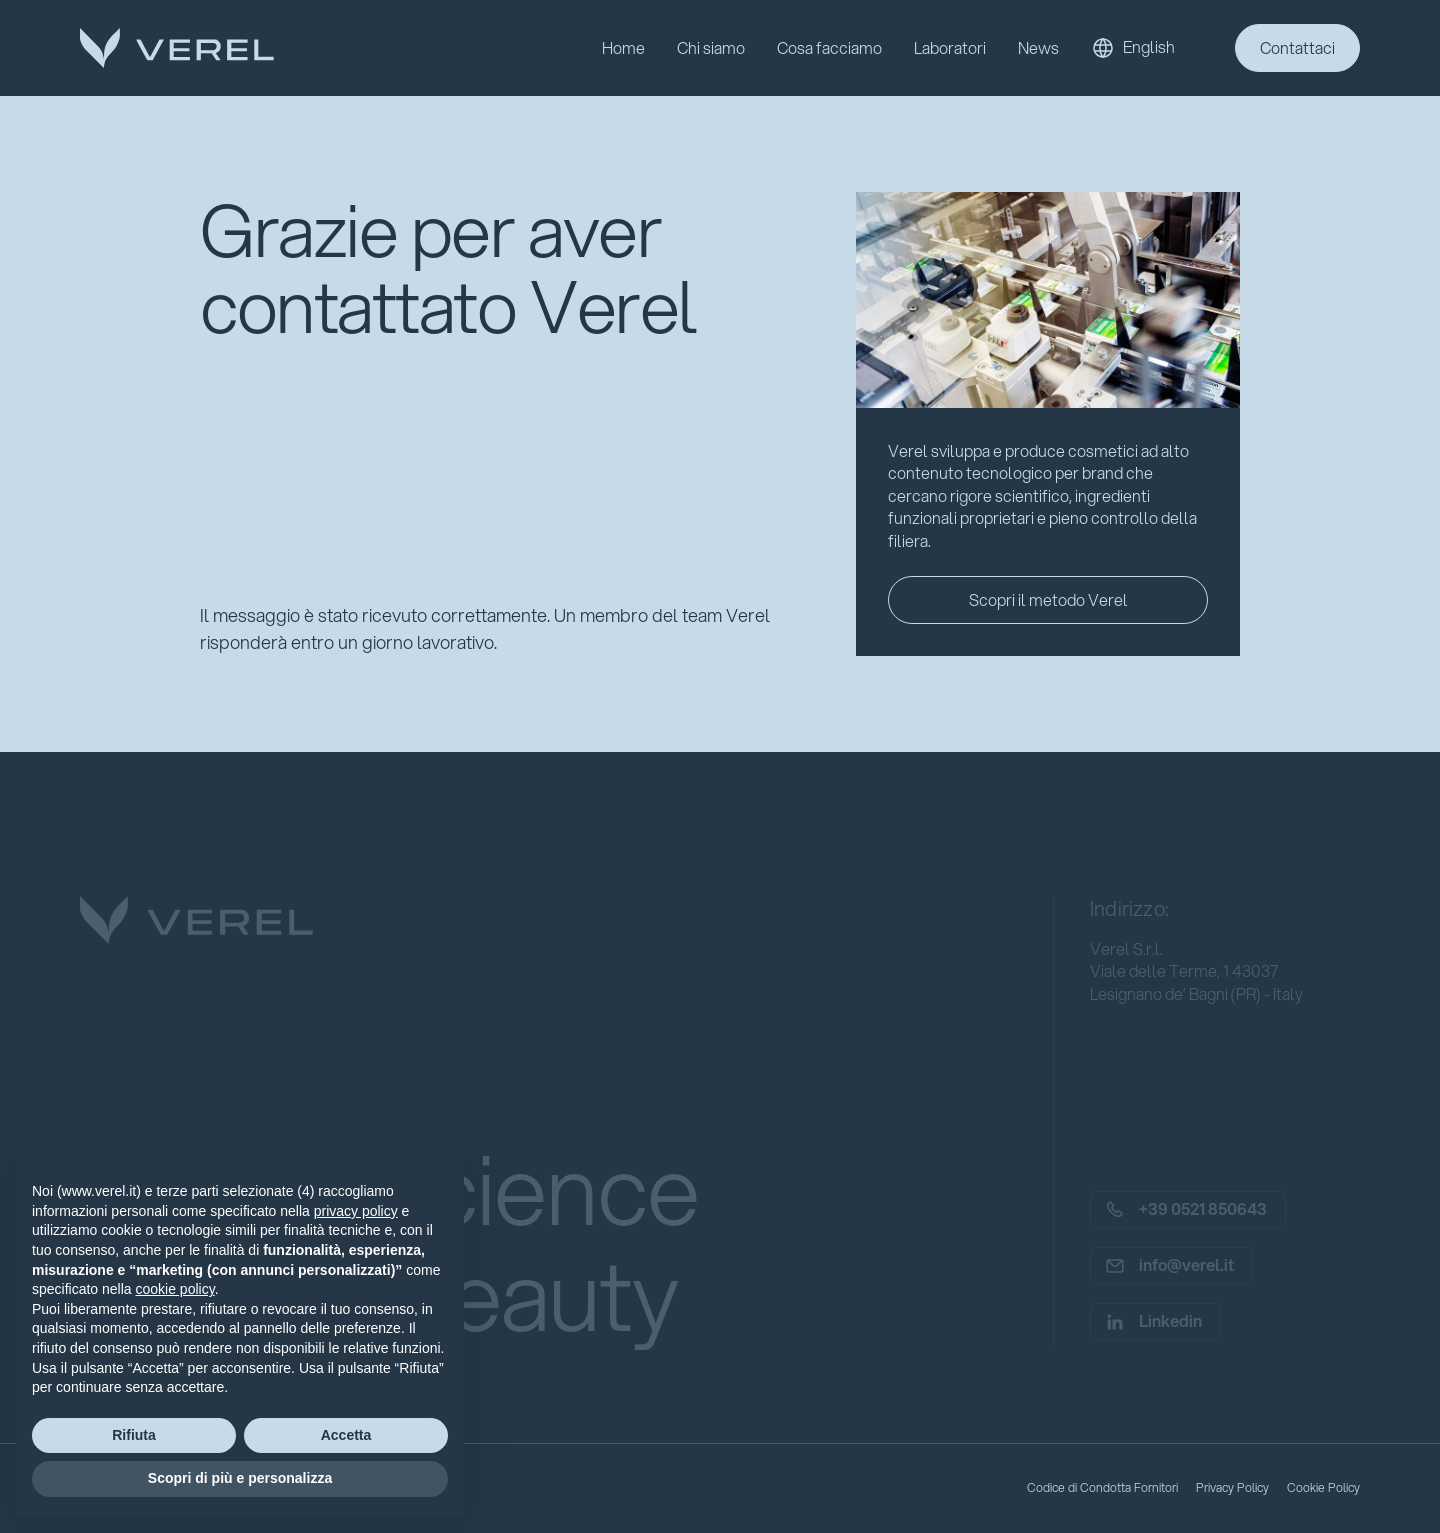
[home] (177, 48)
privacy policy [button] (356, 1211)
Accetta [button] (346, 1435)
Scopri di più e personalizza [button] (240, 1478)
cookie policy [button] (175, 1289)
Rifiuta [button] (134, 1435)
